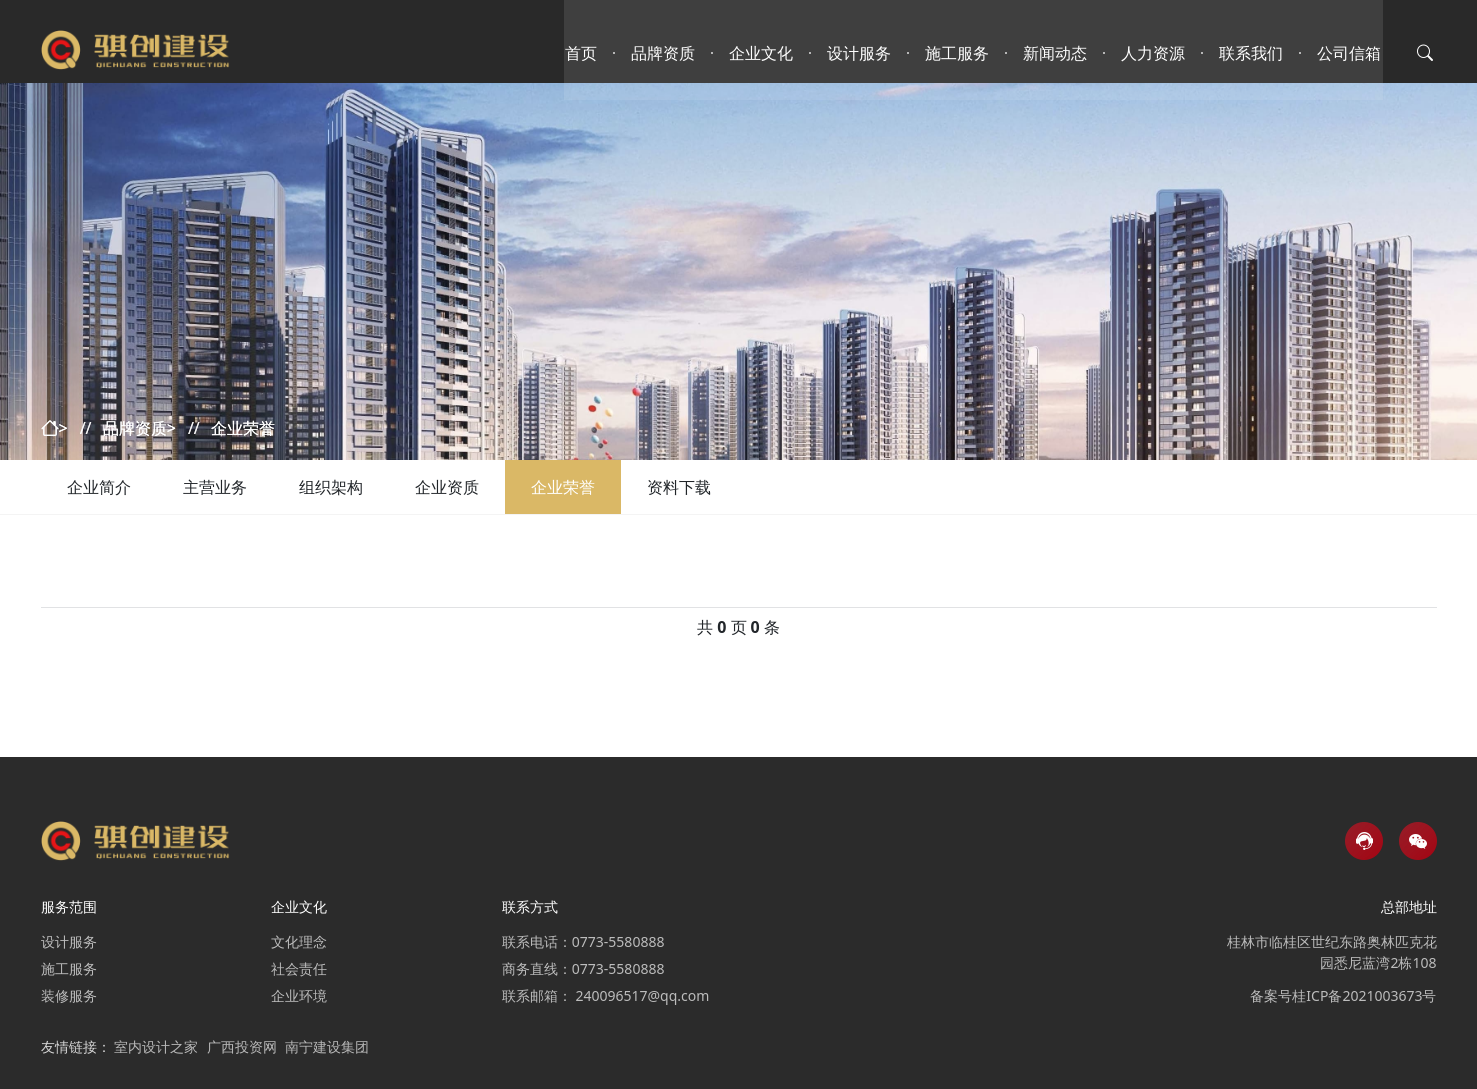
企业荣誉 (563, 487)
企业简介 (99, 487)
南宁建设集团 (327, 1046)
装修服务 (69, 995)
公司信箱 (1351, 45)
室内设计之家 (156, 1046)
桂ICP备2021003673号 (1364, 995)
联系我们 (1253, 45)
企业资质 (447, 487)
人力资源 (1155, 45)
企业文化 (763, 45)
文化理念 (299, 941)
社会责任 (299, 968)
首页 (583, 45)
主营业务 (215, 487)
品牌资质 (665, 45)
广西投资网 (242, 1046)
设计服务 (861, 45)
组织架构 (331, 487)
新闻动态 (1057, 45)
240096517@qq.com (642, 995)
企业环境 (299, 995)
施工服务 (959, 45)
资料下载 (679, 487)
